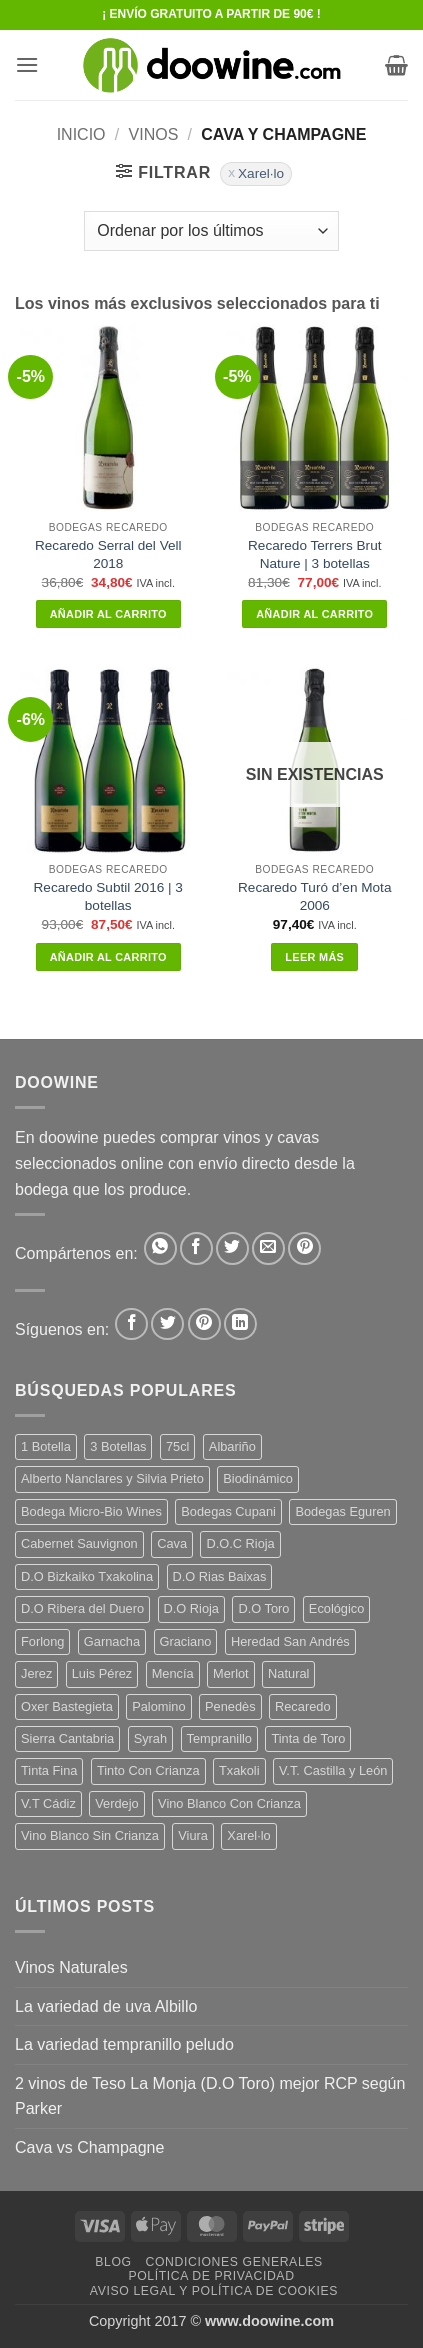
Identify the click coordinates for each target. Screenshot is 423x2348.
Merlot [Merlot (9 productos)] (231, 1673)
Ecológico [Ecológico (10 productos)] (337, 1608)
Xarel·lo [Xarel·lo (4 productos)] (248, 1835)
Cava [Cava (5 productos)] (172, 1543)
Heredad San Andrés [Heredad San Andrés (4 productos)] (290, 1641)
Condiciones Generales (233, 2262)
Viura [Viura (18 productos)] (193, 1835)
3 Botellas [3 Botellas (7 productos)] (118, 1446)
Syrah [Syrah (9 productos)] (150, 1738)
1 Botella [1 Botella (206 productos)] (46, 1446)
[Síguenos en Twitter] (167, 1324)
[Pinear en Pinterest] (304, 1248)
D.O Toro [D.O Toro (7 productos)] (263, 1608)
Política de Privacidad (211, 2276)
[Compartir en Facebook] (196, 1248)
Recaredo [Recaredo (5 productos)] (303, 1706)
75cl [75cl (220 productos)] (177, 1446)
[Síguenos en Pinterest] (204, 1324)
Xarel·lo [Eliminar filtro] (261, 173)
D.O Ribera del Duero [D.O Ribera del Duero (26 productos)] (82, 1608)
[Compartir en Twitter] (232, 1248)
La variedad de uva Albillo (106, 2006)
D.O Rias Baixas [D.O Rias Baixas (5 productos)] (220, 1576)
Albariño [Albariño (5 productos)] (232, 1446)
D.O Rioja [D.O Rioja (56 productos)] (191, 1608)
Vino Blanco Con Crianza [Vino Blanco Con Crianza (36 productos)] (229, 1803)
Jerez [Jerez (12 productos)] (36, 1673)
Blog (113, 2262)
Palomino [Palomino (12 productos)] (158, 1706)
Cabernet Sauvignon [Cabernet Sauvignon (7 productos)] (79, 1543)
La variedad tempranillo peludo (124, 2044)
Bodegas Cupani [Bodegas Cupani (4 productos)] (228, 1511)
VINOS (154, 134)
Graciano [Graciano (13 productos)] (186, 1641)
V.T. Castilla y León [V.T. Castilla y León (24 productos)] (333, 1770)
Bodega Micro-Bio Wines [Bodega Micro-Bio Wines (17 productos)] (91, 1511)
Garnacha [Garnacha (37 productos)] (112, 1641)
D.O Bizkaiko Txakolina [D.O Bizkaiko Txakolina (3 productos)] (87, 1576)
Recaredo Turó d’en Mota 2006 (314, 896)
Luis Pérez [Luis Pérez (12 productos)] (102, 1673)
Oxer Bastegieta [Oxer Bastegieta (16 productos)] (67, 1706)
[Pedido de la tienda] (211, 231)
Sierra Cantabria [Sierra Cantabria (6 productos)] (67, 1738)
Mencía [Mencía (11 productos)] (173, 1673)
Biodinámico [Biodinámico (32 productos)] (258, 1478)
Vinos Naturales (71, 1967)
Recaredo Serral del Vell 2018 (108, 554)
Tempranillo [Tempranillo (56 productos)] (219, 1738)
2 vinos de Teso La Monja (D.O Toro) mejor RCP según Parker (210, 2096)
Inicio (81, 134)
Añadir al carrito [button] (108, 614)
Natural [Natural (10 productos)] (288, 1673)
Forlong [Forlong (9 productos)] (42, 1641)
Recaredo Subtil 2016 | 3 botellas (108, 896)
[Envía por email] (268, 1248)
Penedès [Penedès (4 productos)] (230, 1706)
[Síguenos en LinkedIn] (240, 1324)
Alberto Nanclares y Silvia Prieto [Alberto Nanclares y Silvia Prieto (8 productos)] (112, 1478)
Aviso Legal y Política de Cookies (214, 2291)
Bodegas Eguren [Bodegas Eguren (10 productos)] (342, 1511)
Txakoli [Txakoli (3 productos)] (239, 1770)
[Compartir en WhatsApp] (160, 1248)
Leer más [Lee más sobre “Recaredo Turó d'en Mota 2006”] (314, 957)
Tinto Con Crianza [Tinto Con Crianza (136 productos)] (148, 1770)
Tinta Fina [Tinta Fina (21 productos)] (49, 1770)
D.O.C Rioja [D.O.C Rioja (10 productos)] (240, 1543)
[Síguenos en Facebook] (131, 1324)
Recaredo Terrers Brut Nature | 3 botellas (314, 554)
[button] (27, 64)
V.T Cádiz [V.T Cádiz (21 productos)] (48, 1803)
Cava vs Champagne (89, 2147)
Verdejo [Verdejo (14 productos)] (116, 1803)
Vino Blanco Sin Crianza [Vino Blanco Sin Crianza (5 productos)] (90, 1835)
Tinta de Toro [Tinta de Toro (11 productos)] (308, 1738)
